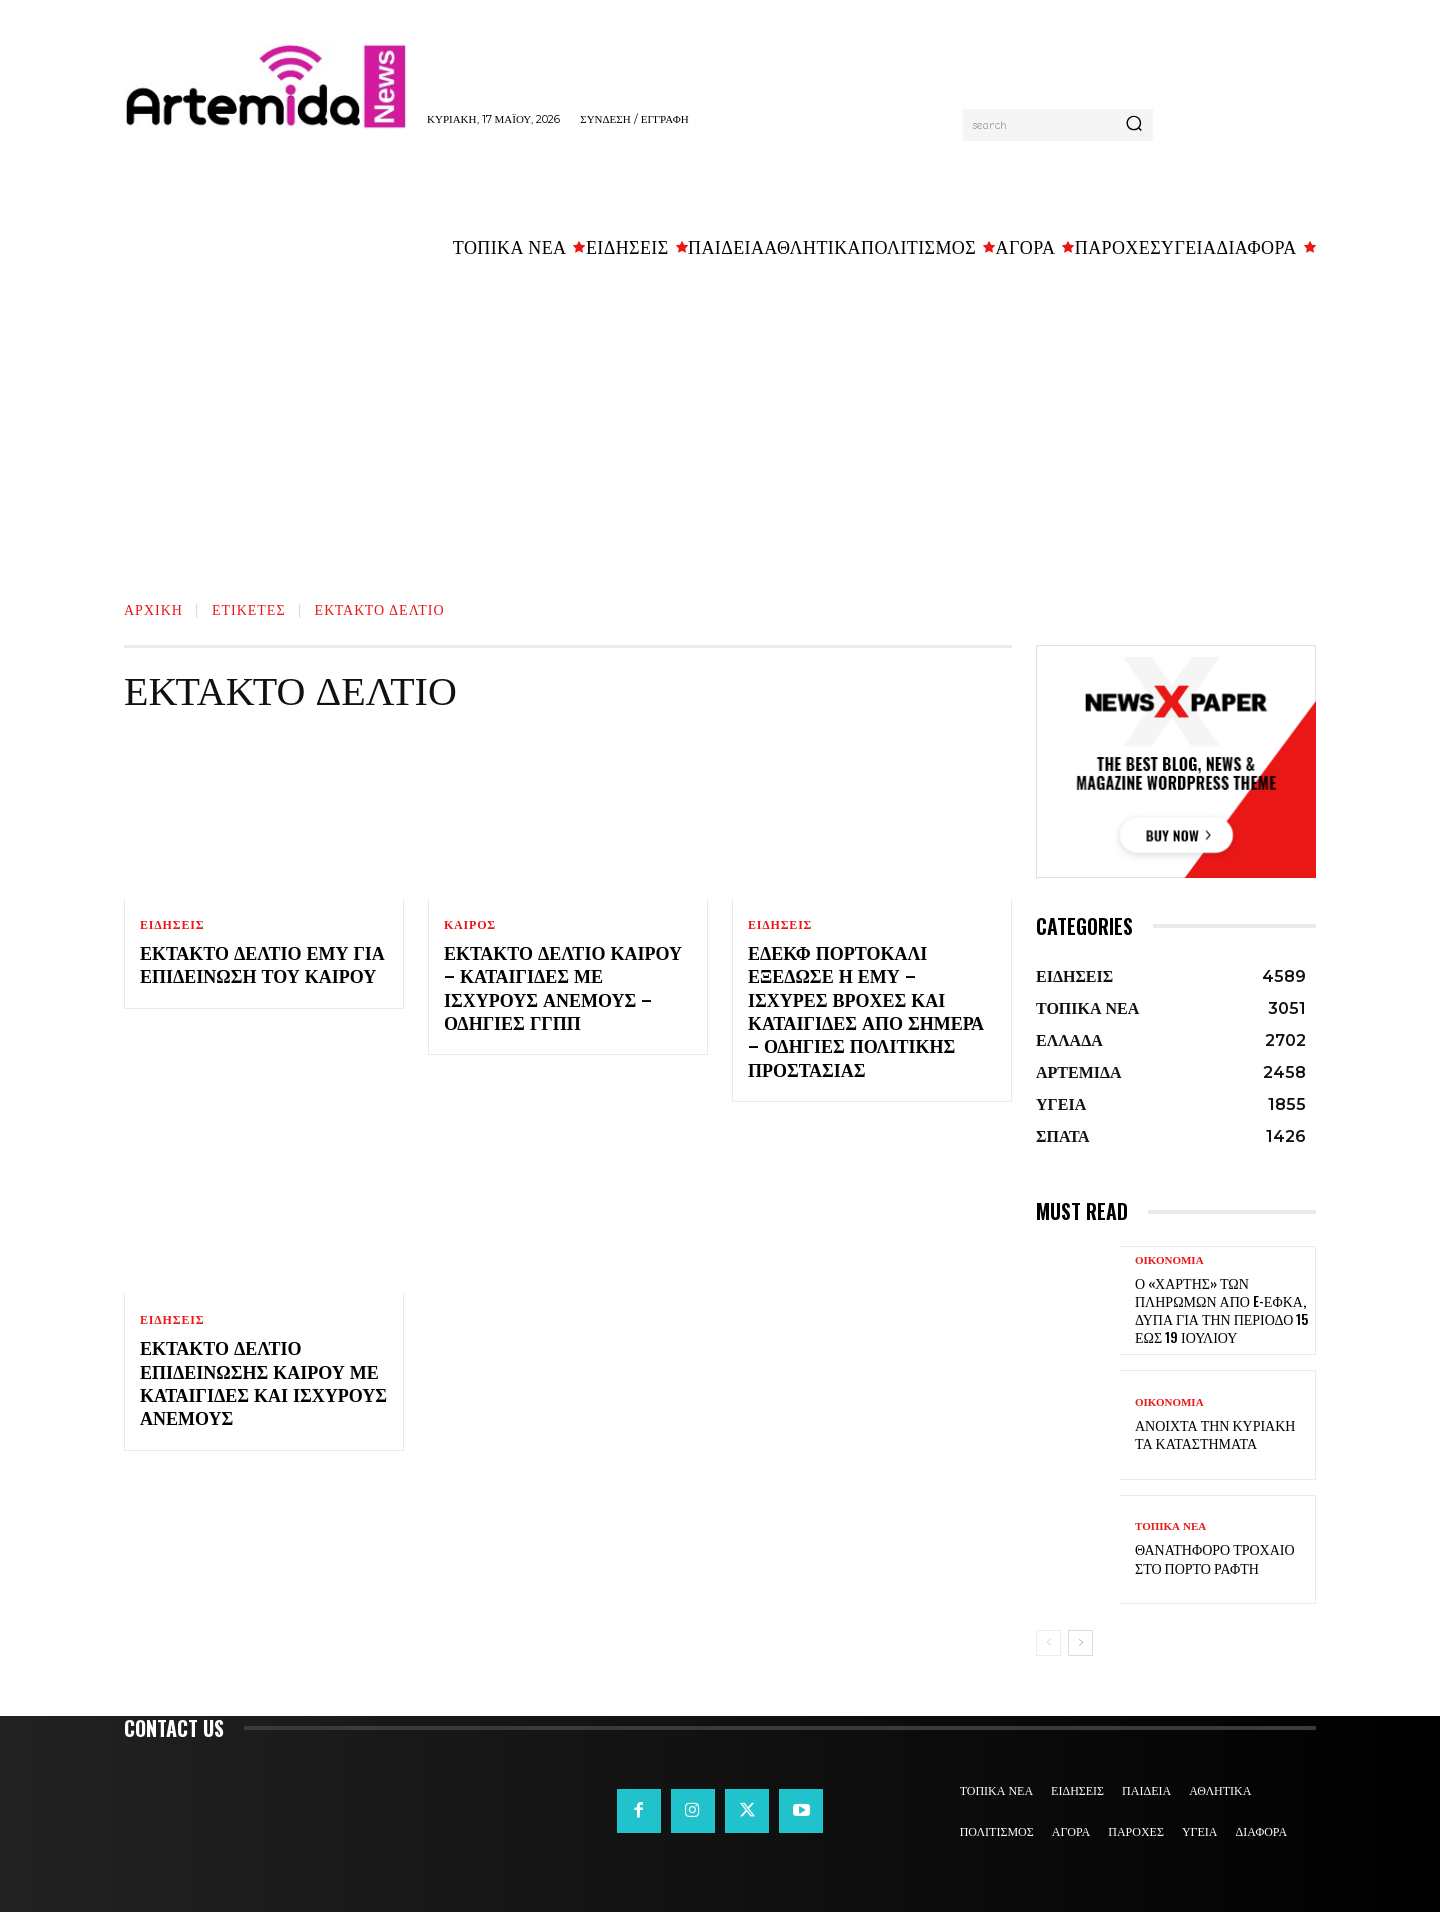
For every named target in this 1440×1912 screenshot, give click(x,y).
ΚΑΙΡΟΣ (470, 925)
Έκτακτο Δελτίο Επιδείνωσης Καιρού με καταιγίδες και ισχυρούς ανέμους (263, 1382)
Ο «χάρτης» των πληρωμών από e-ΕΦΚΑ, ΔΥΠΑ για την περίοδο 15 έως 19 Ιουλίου (1221, 1310)
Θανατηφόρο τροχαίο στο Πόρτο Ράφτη (1215, 1557)
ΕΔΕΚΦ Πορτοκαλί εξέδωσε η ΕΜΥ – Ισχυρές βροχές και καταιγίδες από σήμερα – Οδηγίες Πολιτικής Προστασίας (866, 1010)
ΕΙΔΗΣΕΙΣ (172, 925)
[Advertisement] (720, 421)
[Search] (1134, 125)
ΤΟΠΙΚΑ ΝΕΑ (1170, 1526)
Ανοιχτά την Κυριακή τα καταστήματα (1215, 1433)
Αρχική (153, 608)
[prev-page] (1048, 1643)
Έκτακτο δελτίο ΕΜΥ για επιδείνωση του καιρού (262, 963)
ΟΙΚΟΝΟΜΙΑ (1169, 1260)
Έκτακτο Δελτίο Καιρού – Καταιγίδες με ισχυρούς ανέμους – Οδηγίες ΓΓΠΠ (563, 987)
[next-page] (1080, 1643)
